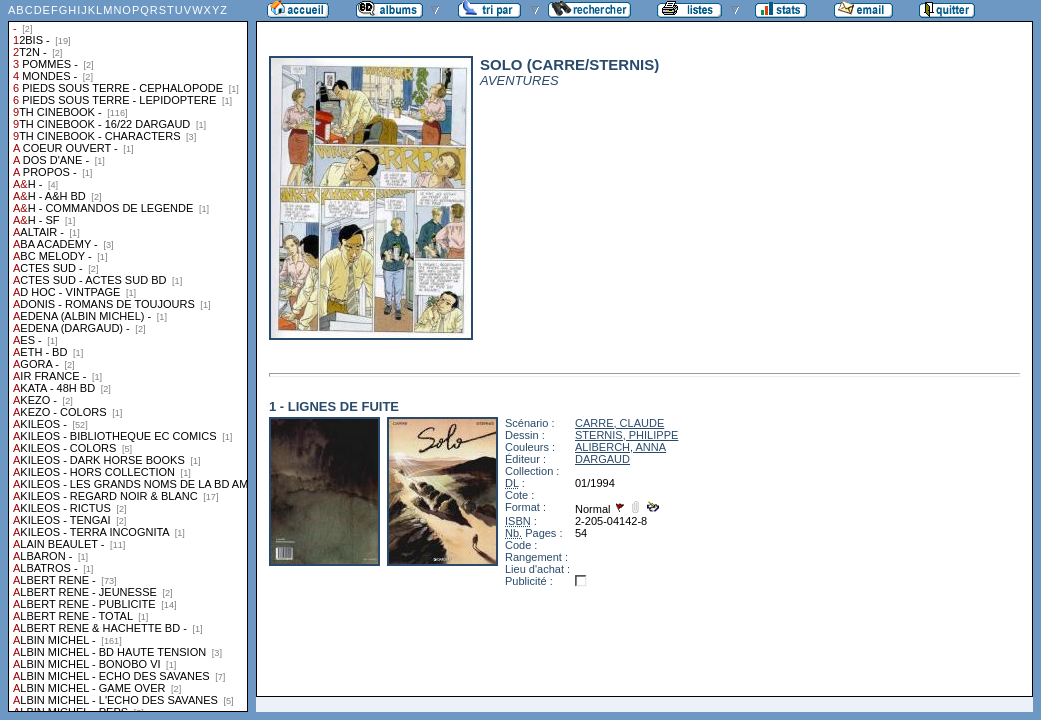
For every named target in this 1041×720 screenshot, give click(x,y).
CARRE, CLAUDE (619, 423)
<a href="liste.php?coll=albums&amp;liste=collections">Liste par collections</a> (128, 356)
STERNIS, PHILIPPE (626, 435)
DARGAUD (602, 459)
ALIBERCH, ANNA (620, 447)
